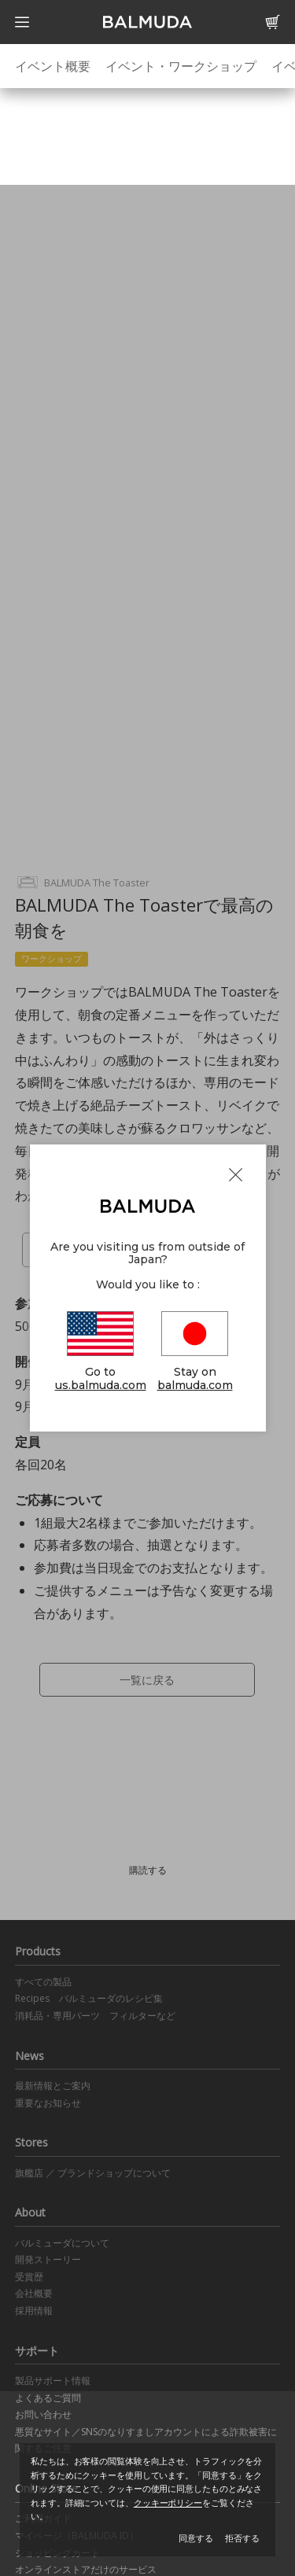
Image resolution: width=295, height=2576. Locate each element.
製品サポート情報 (52, 2380)
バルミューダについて (62, 2243)
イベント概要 (52, 66)
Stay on (195, 1351)
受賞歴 (29, 2276)
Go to (100, 1351)
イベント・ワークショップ (180, 66)
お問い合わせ (43, 2414)
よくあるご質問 (48, 2398)
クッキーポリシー (168, 2502)
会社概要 (34, 2293)
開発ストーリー (48, 2259)
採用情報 (34, 2310)
